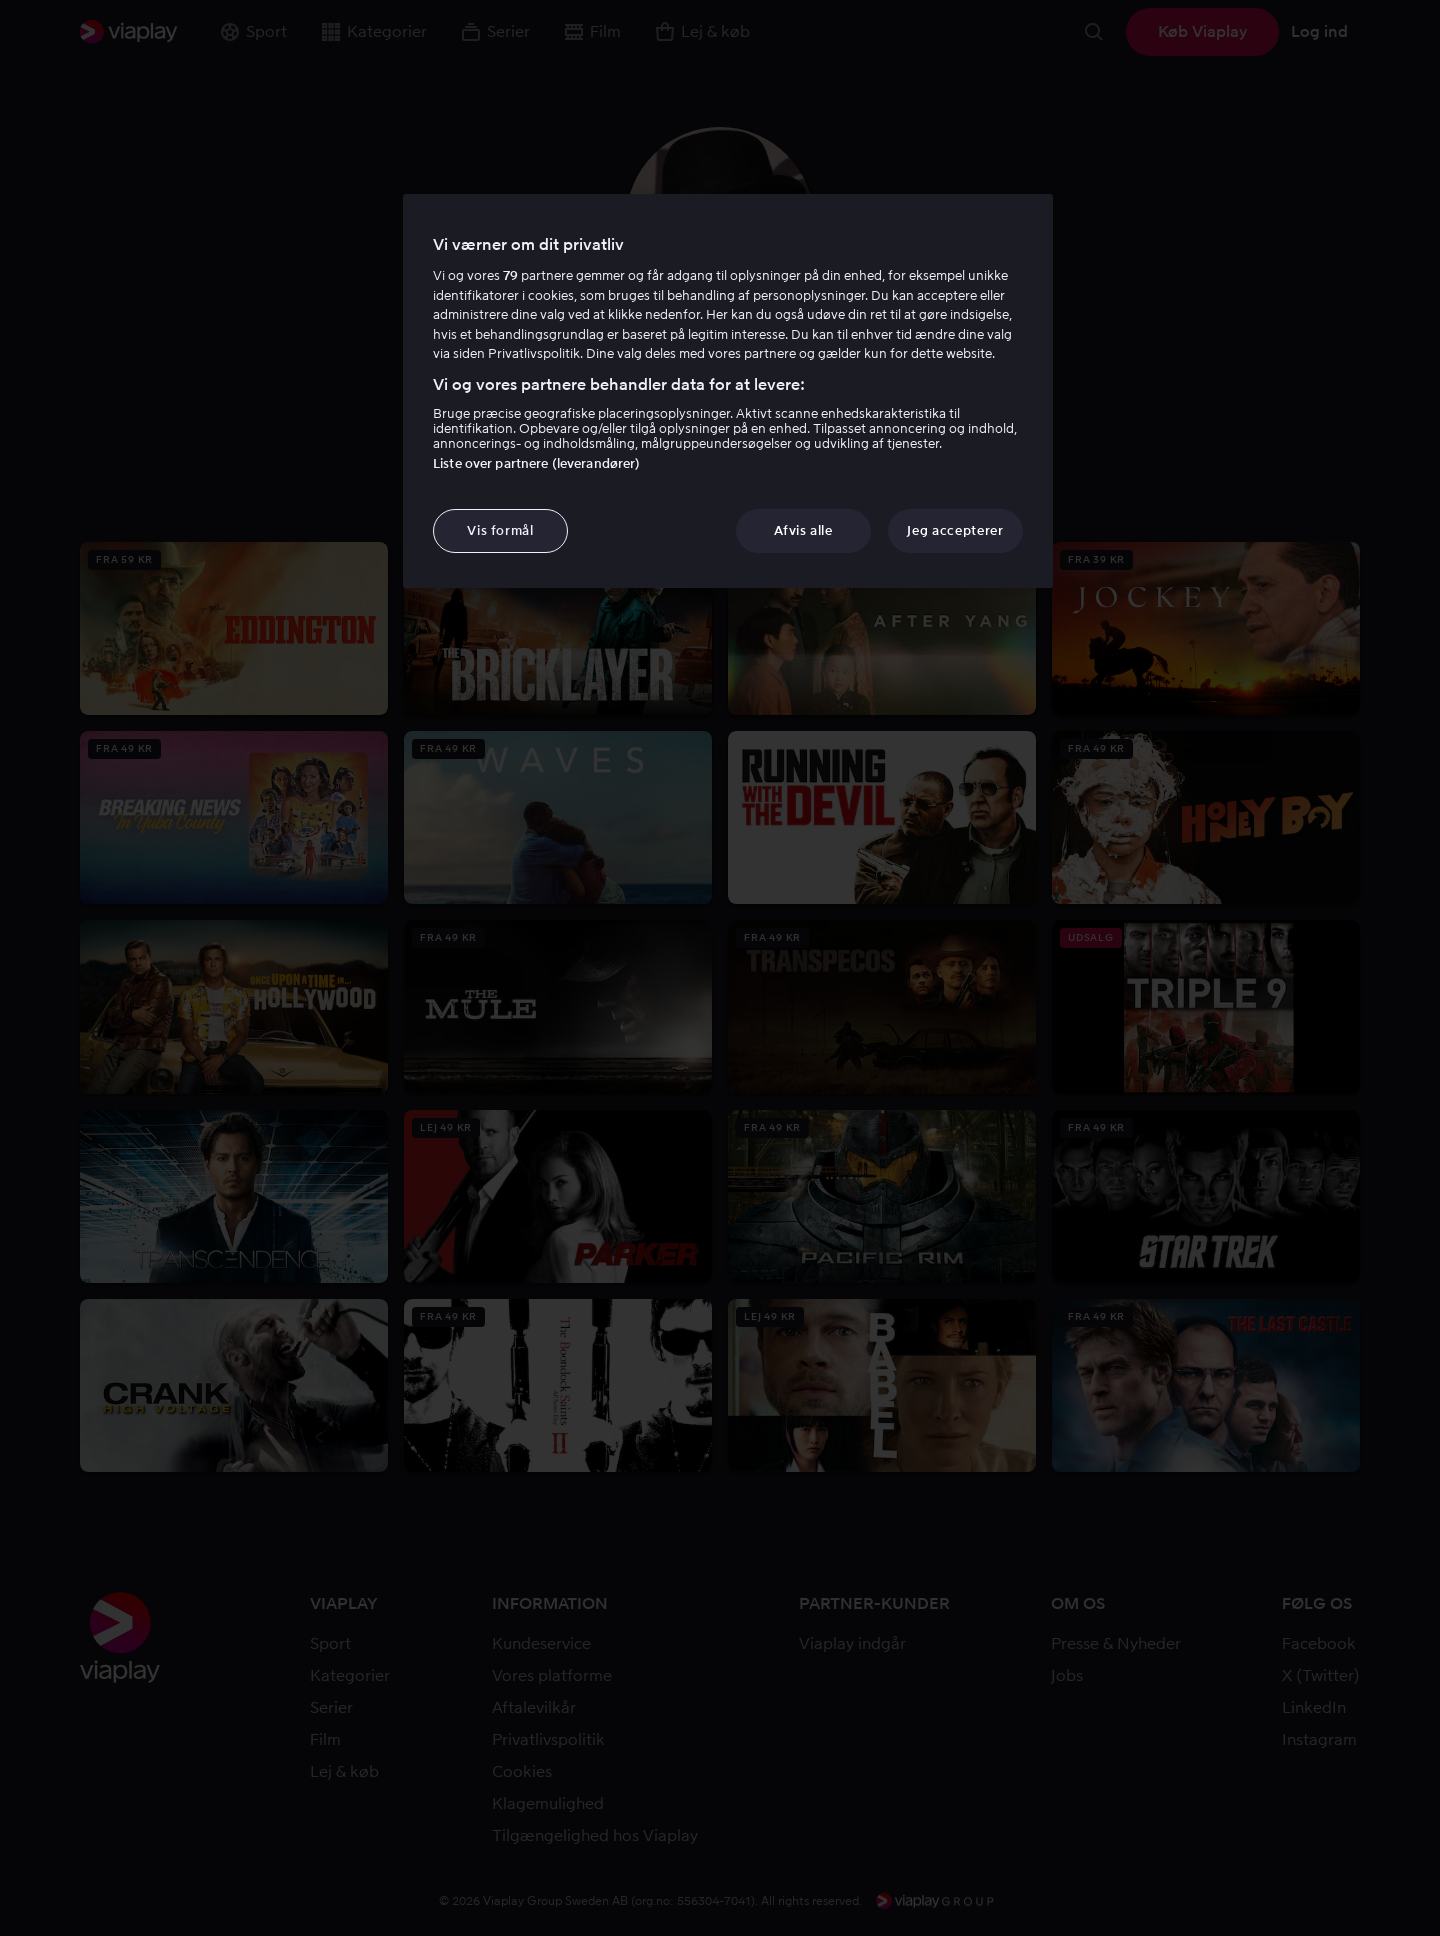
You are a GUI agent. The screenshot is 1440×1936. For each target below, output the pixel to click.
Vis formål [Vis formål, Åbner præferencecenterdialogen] (500, 530)
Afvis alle (803, 530)
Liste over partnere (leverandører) (536, 463)
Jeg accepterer (955, 530)
